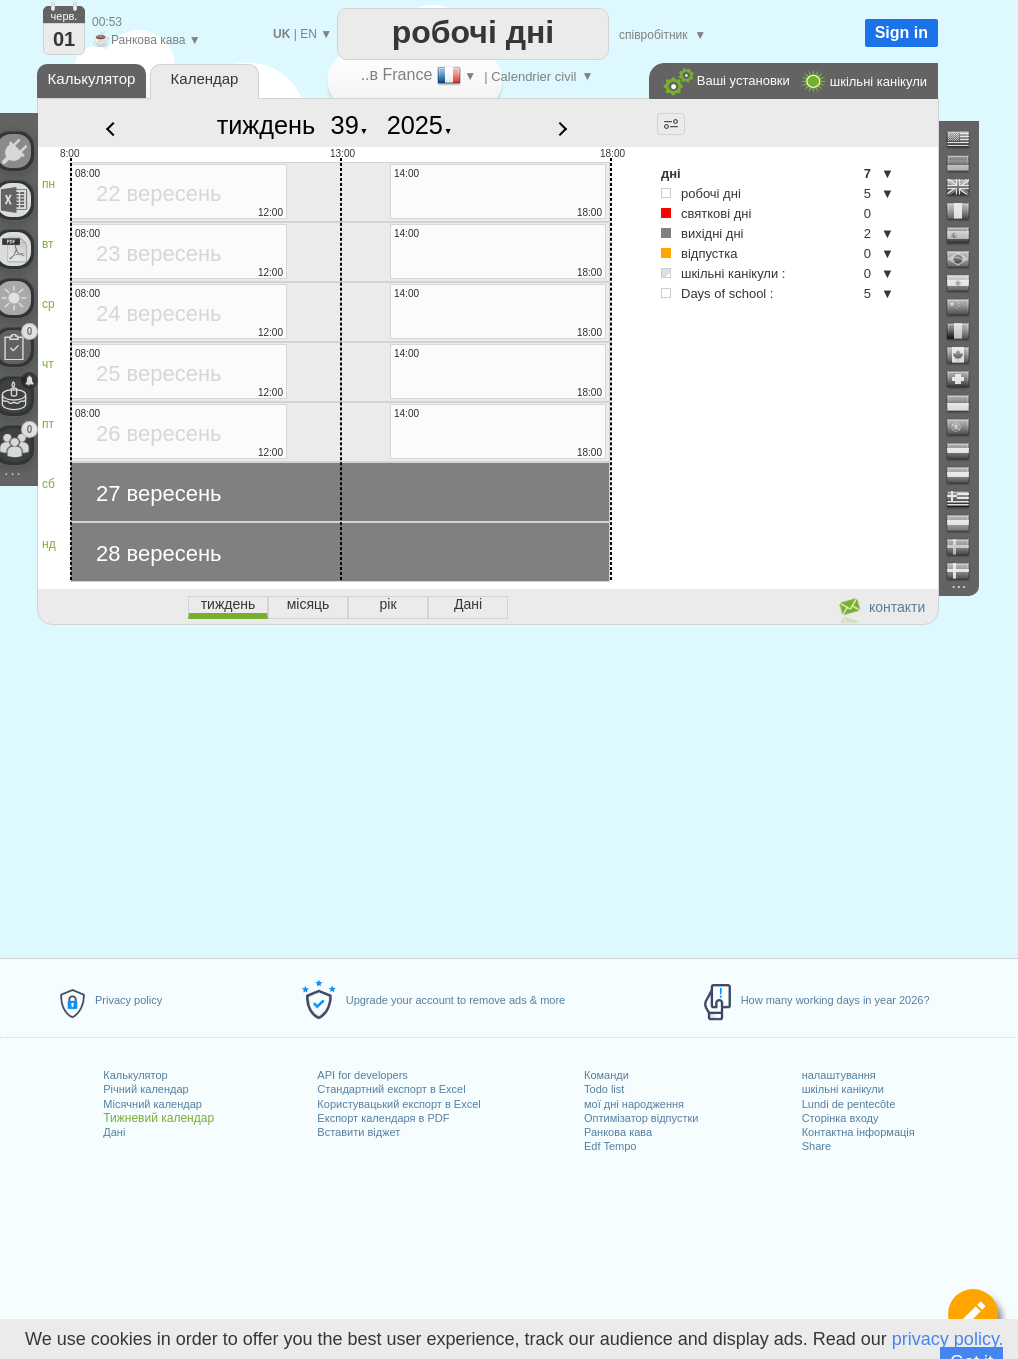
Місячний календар (152, 1104)
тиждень (266, 125)
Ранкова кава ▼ (146, 40)
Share (816, 1146)
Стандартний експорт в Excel (391, 1089)
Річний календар (145, 1089)
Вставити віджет (358, 1132)
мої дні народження (634, 1104)
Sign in (901, 32)
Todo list (604, 1089)
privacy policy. (948, 1339)
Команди (606, 1075)
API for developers (362, 1075)
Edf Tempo (610, 1146)
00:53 (107, 22)
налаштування (839, 1075)
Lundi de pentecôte (849, 1104)
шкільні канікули (843, 1089)
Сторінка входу (840, 1118)
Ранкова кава (618, 1132)
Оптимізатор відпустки (641, 1118)
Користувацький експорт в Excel (398, 1104)
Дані (114, 1132)
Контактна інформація (858, 1132)
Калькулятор (135, 1075)
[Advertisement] (487, 788)
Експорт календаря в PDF (383, 1118)
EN (308, 34)
